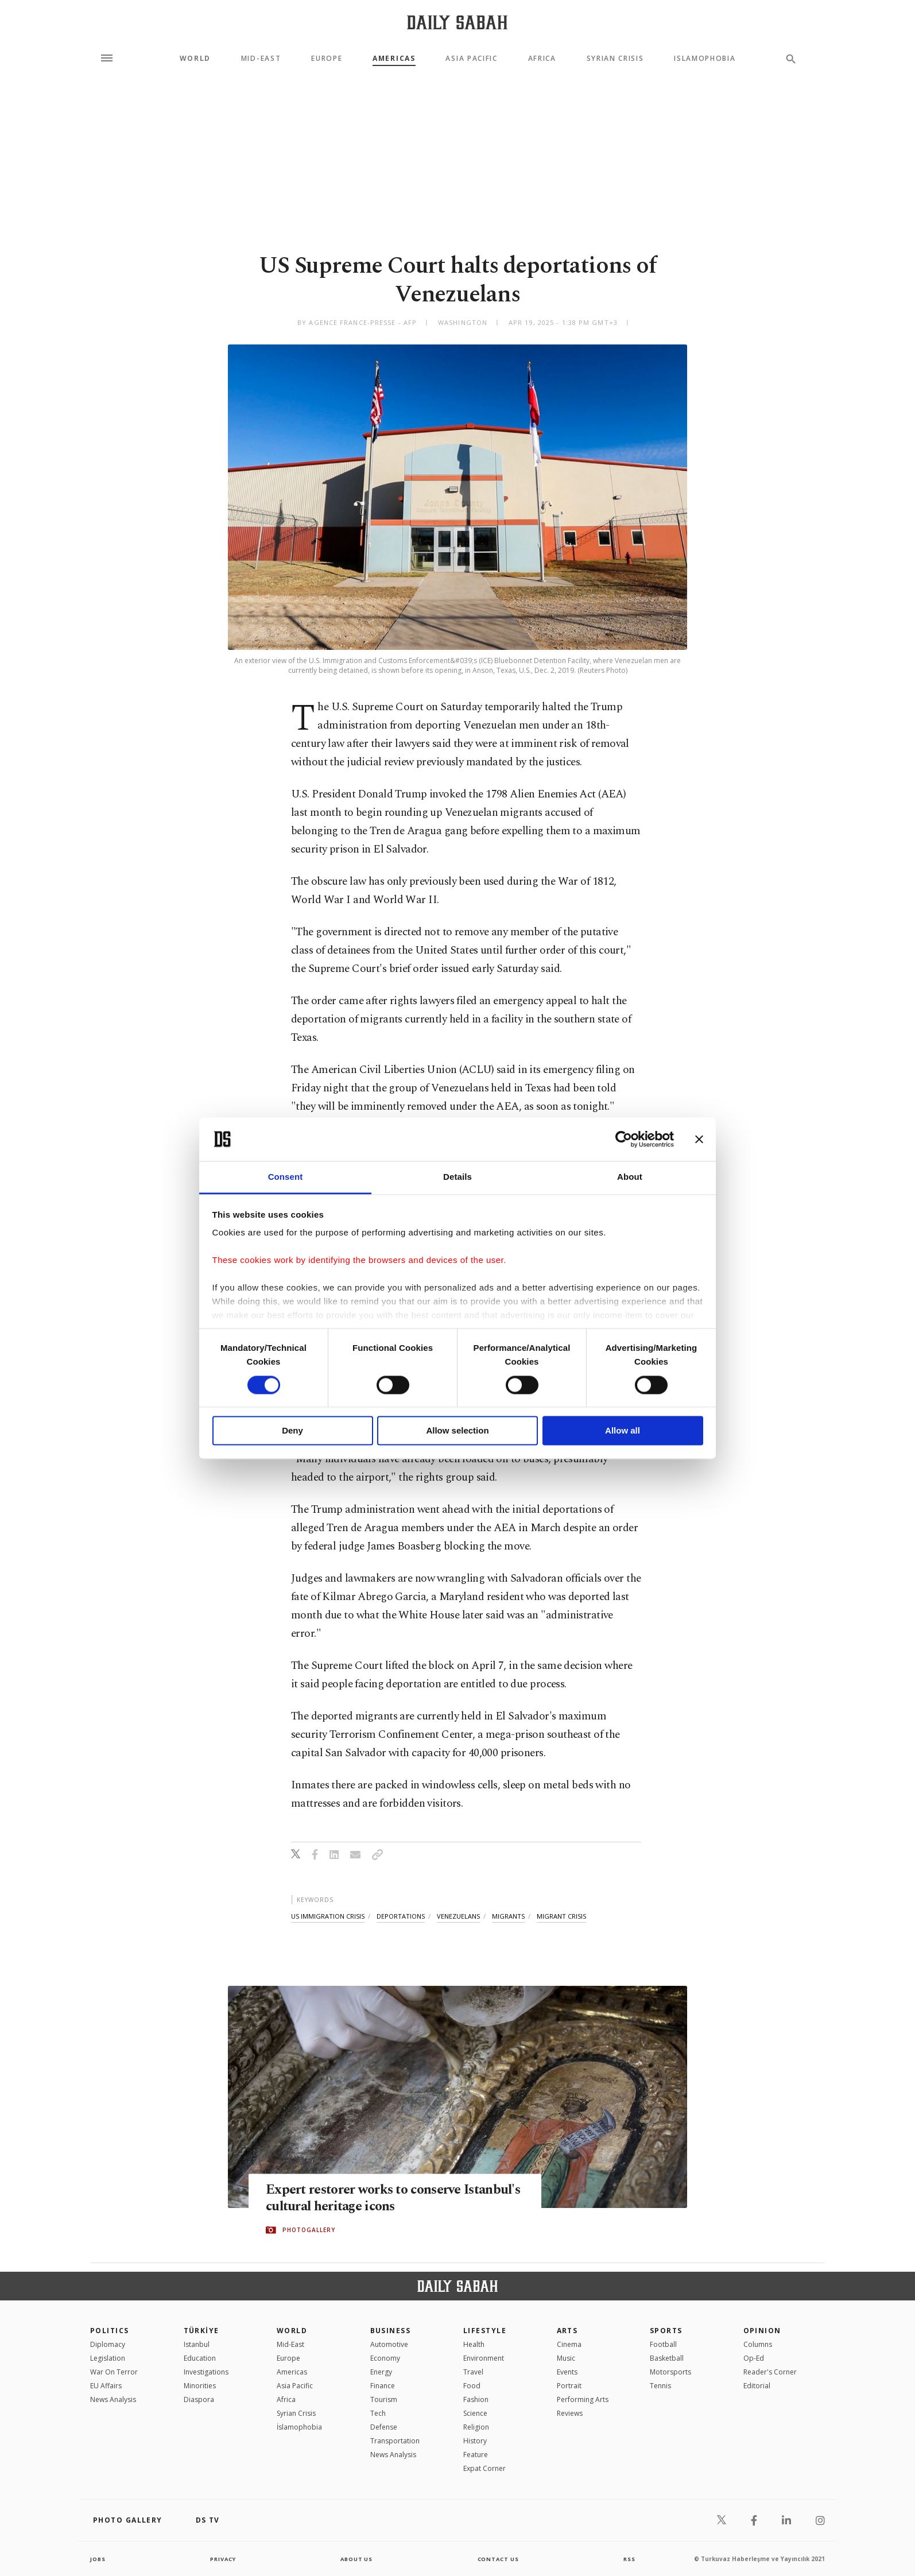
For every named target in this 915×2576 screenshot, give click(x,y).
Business (390, 2330)
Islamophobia (704, 58)
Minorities (200, 2386)
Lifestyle (484, 2330)
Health (473, 2344)
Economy (385, 2358)
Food (471, 2386)
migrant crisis (561, 1916)
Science (475, 2413)
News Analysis (113, 2399)
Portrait (569, 2386)
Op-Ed (753, 2358)
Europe (326, 58)
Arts (567, 2330)
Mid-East (261, 58)
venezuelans (458, 1916)
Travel (473, 2372)
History (475, 2441)
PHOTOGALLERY (308, 2230)
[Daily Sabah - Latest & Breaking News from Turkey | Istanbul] (457, 22)
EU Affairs (106, 2386)
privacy (223, 2559)
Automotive (389, 2344)
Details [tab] (457, 1177)
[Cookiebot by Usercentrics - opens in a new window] (623, 1139)
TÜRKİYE (201, 2330)
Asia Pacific (471, 58)
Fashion (475, 2399)
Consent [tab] (285, 1177)
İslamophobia (299, 2427)
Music (566, 2358)
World (195, 58)
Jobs (98, 2559)
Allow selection (457, 1431)
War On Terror (114, 2372)
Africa (542, 58)
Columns (757, 2344)
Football (663, 2344)
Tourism (383, 2399)
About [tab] (629, 1177)
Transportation (395, 2441)
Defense (383, 2427)
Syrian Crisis (615, 58)
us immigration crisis (328, 1916)
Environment (483, 2358)
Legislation (107, 2358)
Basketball (667, 2358)
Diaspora (199, 2399)
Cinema (569, 2344)
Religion (476, 2427)
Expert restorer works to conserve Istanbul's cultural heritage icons (369, 2198)
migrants (508, 1916)
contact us (499, 2559)
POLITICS (109, 2330)
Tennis (660, 2386)
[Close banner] (699, 1139)
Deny (292, 1431)
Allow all (622, 1431)
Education (200, 2358)
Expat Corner (484, 2468)
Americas (394, 58)
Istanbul (197, 2344)
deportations (401, 1916)
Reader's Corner (770, 2372)
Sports (666, 2330)
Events (567, 2372)
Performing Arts (582, 2399)
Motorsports (670, 2372)
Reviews (570, 2413)
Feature (475, 2454)
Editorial (756, 2386)
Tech (378, 2413)
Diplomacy (107, 2344)
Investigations (206, 2372)
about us (357, 2559)
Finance (382, 2386)
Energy (381, 2372)
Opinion (762, 2330)
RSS (629, 2559)
